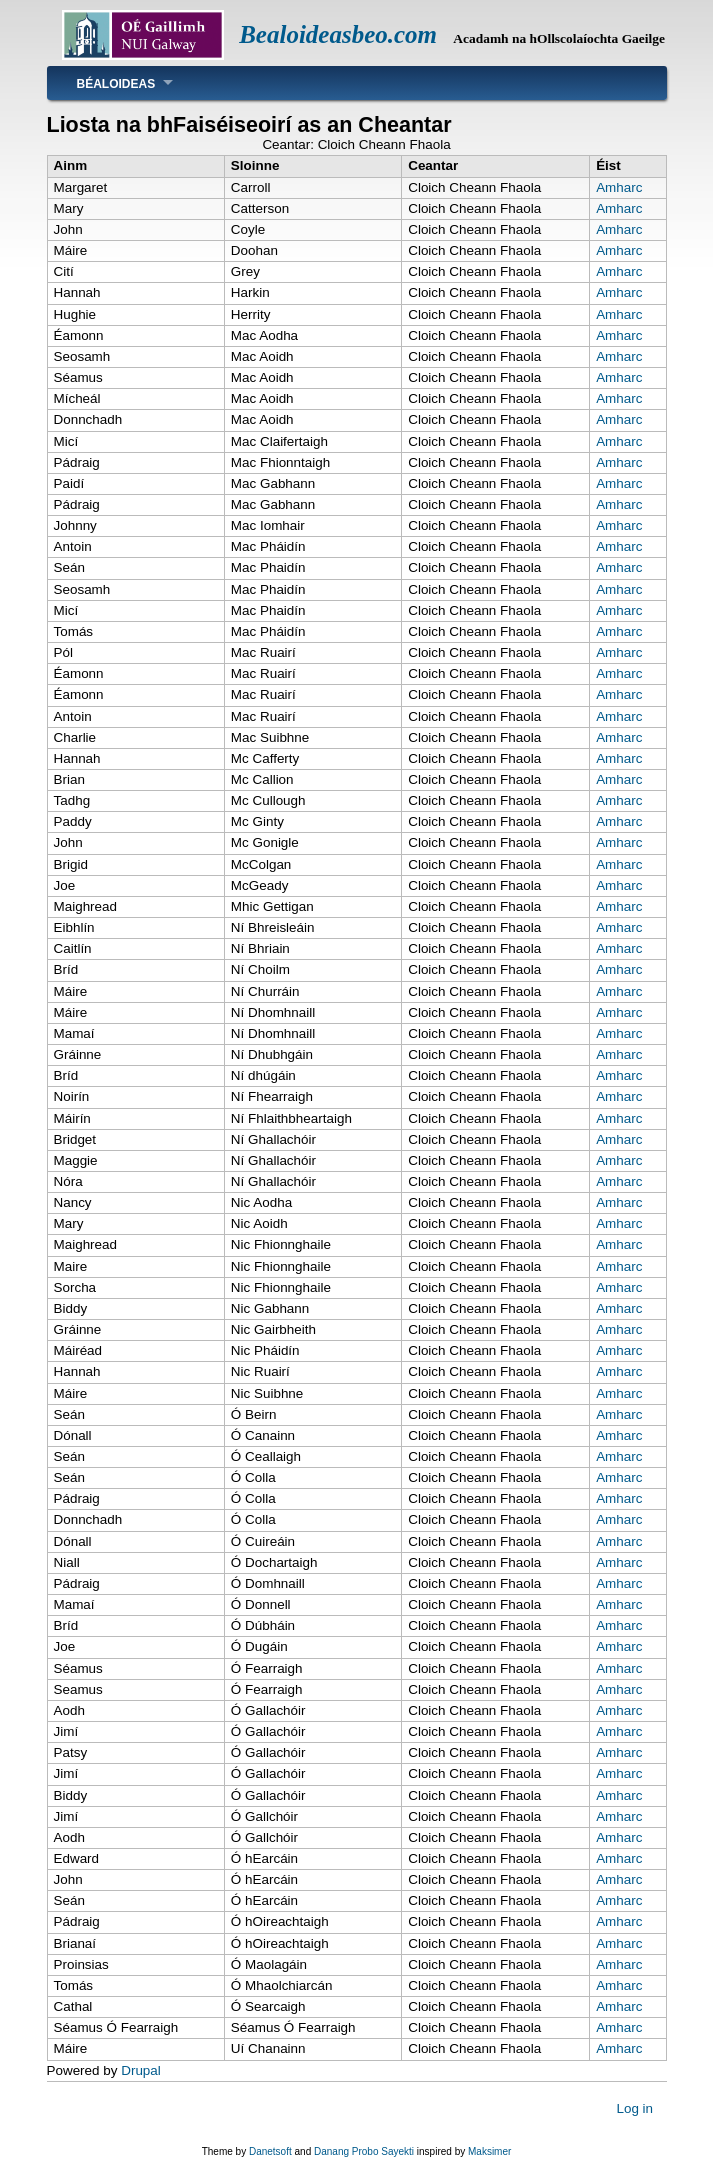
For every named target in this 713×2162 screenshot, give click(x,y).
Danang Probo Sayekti (364, 2151)
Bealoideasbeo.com (338, 34)
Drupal (141, 2070)
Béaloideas (116, 84)
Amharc (619, 187)
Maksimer (489, 2151)
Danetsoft (270, 2151)
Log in (634, 2107)
